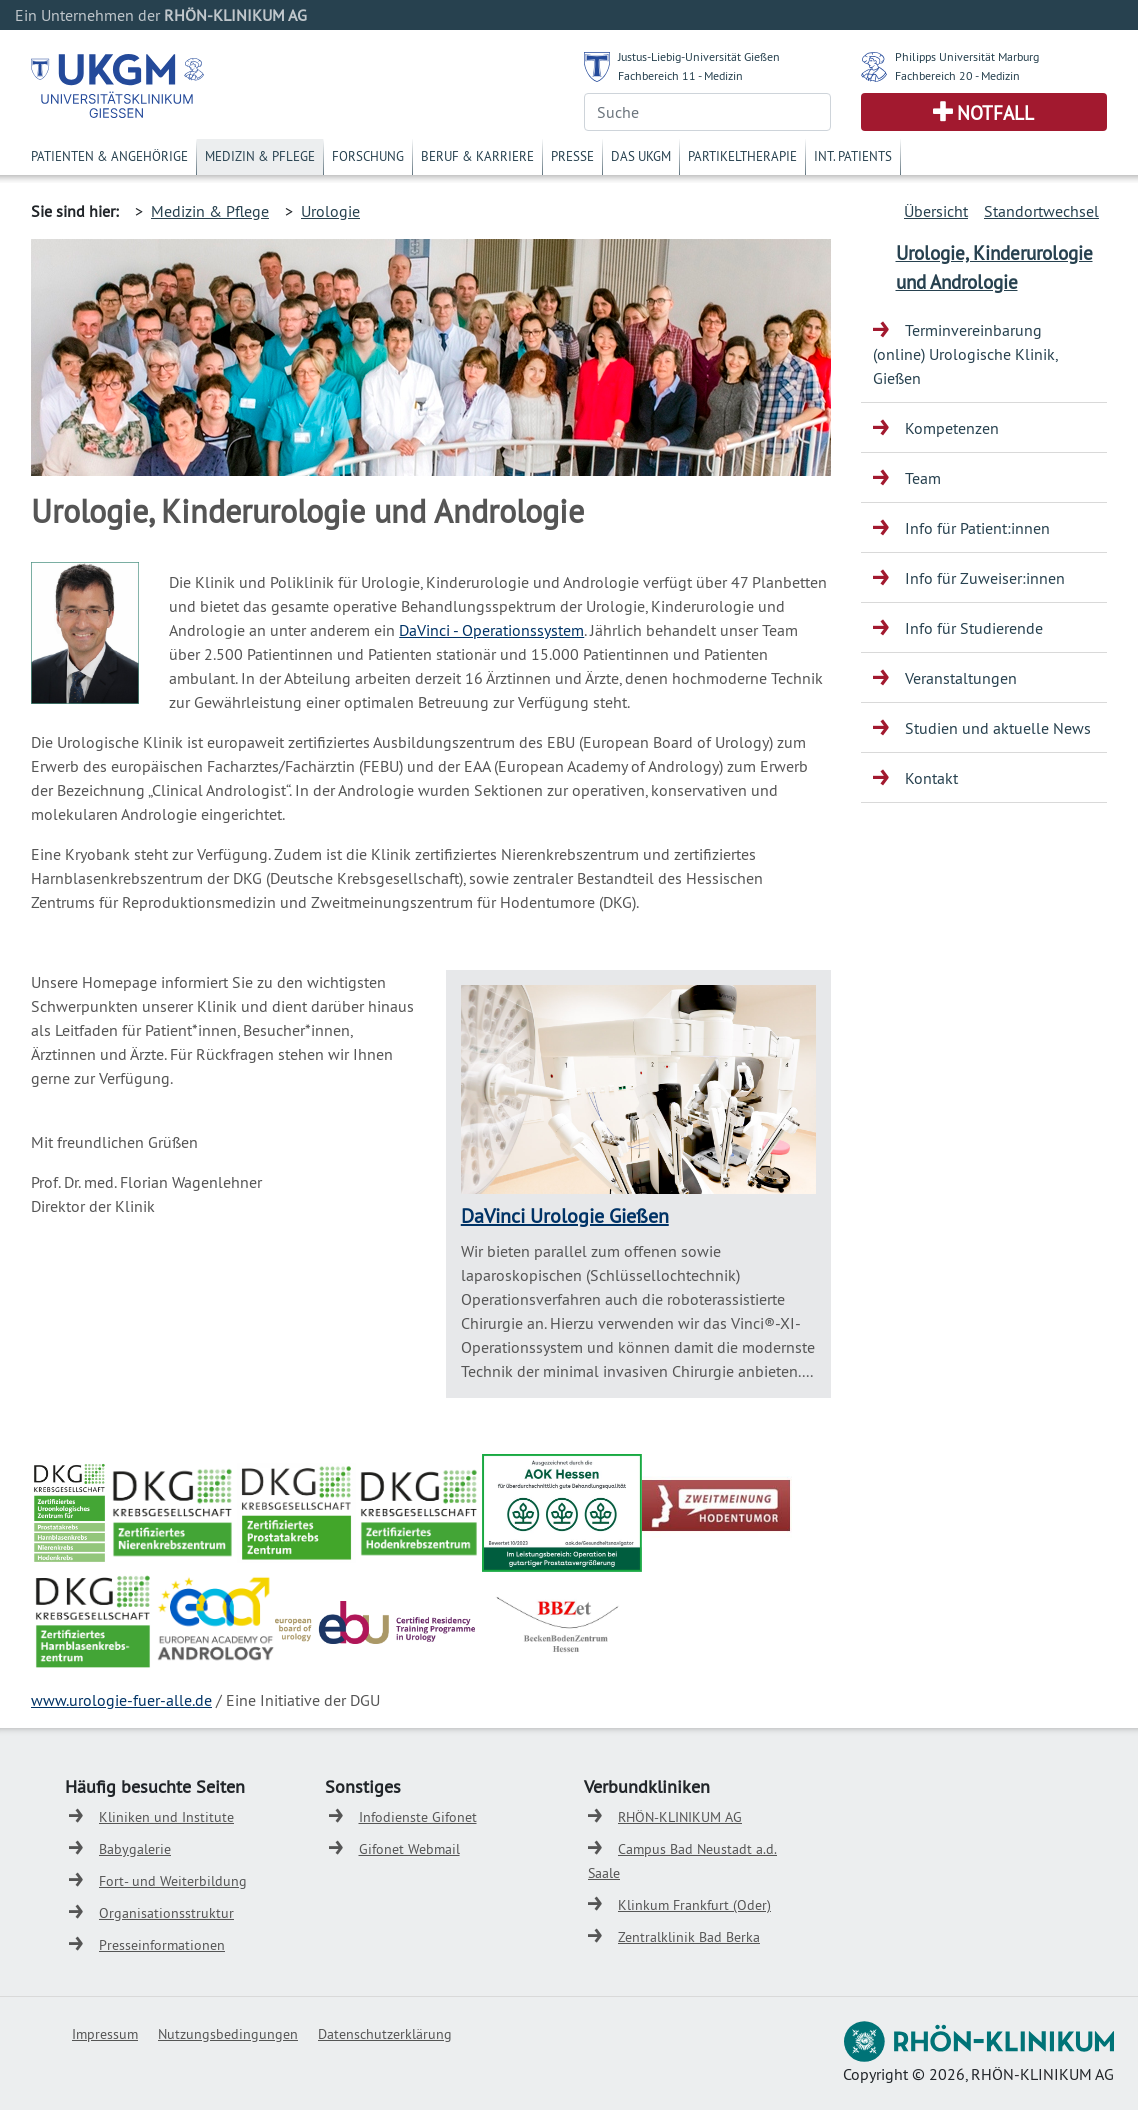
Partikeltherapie (742, 156)
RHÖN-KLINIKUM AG (680, 1817)
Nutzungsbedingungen (228, 2034)
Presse (572, 156)
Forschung (368, 156)
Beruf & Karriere (477, 156)
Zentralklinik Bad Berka (689, 1937)
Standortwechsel (1041, 211)
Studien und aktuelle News (998, 728)
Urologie (330, 211)
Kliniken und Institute (166, 1817)
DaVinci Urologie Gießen (565, 1215)
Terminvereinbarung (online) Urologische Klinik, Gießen (965, 354)
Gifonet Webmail (409, 1849)
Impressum (105, 2034)
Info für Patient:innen (977, 528)
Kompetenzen (952, 428)
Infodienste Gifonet (418, 1817)
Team (923, 478)
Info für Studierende (974, 628)
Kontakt (931, 778)
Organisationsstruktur (166, 1913)
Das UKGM (641, 156)
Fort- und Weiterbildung (173, 1881)
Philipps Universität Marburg (967, 56)
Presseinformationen (162, 1945)
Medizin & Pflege (260, 156)
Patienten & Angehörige (109, 156)
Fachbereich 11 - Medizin (680, 75)
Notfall (995, 113)
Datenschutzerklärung (385, 2034)
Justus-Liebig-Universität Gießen (699, 56)
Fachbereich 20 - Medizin (957, 75)
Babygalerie (135, 1849)
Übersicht (936, 211)
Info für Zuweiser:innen (985, 578)
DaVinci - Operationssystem (491, 630)
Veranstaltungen (961, 678)
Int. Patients (853, 156)
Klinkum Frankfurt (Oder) (694, 1905)
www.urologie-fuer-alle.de (121, 1700)
